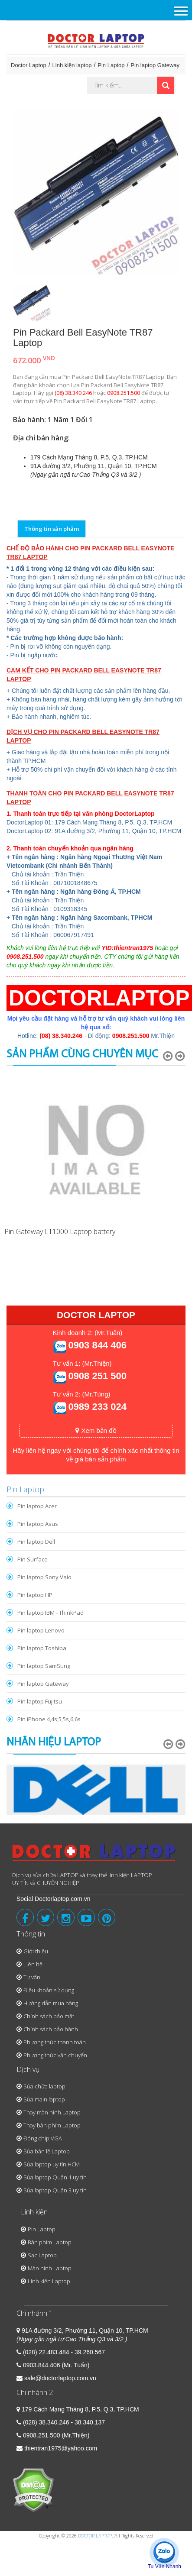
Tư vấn (31, 1977)
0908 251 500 (97, 1375)
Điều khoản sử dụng (48, 1990)
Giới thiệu (35, 1951)
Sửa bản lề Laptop (46, 2151)
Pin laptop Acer (37, 1506)
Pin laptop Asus (37, 1524)
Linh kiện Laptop (49, 2281)
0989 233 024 (97, 1406)
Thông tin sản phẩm (51, 529)
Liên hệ (32, 1964)
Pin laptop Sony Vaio (44, 1577)
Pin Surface (32, 1559)
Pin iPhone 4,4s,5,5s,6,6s (49, 1719)
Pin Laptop (111, 65)
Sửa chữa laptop (44, 2086)
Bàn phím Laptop (50, 2242)
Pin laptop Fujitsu (39, 1701)
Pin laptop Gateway (154, 65)
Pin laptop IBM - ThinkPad (50, 1612)
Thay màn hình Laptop (52, 2112)
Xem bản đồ (95, 1430)
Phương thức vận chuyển (55, 2055)
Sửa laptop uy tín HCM (51, 2164)
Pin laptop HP (34, 1595)
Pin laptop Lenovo (41, 1630)
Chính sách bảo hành (50, 2029)
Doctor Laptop (28, 65)
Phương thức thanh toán (54, 2042)
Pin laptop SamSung (43, 1666)
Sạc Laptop (42, 2255)
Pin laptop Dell (36, 1541)
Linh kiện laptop (72, 65)
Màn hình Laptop (50, 2268)
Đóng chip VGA (42, 2138)
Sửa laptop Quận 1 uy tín (55, 2177)
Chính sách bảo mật (48, 2016)
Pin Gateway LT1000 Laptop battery (59, 1231)
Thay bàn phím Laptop (52, 2125)
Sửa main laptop (44, 2099)
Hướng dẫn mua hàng (50, 2003)
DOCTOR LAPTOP (95, 2535)
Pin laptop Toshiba (41, 1648)
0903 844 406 (97, 1345)
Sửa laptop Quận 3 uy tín (55, 2190)
